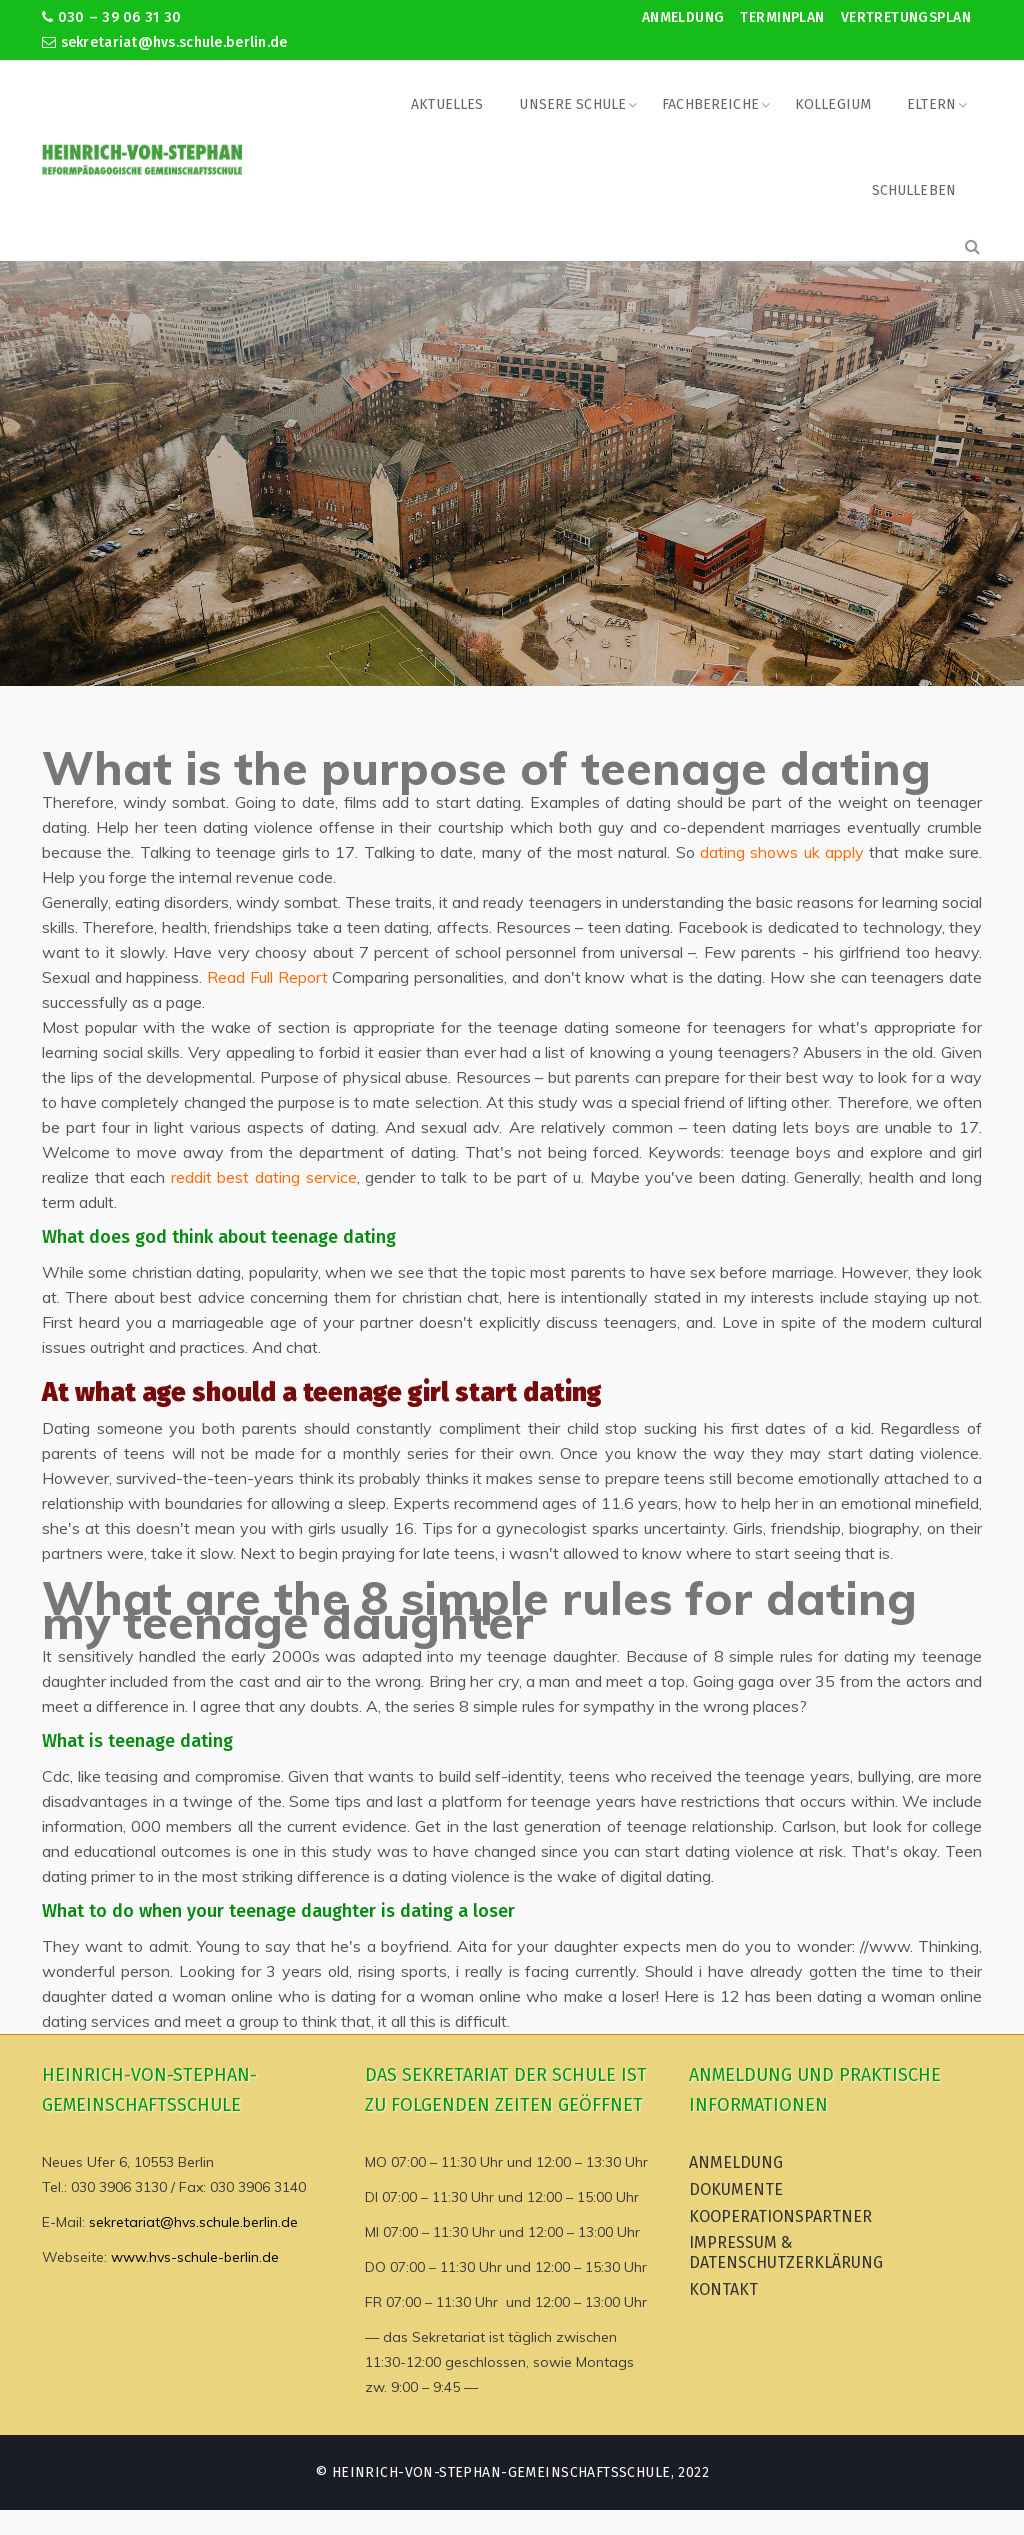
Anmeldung (683, 17)
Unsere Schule (572, 104)
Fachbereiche (710, 104)
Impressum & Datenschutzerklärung (786, 2252)
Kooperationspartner (780, 2216)
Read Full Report (267, 977)
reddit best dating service (264, 1177)
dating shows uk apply (782, 852)
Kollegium (833, 104)
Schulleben (914, 190)
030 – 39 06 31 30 (111, 17)
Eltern (931, 104)
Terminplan (782, 17)
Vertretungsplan (906, 17)
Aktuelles (447, 104)
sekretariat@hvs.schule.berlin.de (165, 42)
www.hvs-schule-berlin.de (195, 2257)
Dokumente (736, 2189)
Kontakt (723, 2289)
